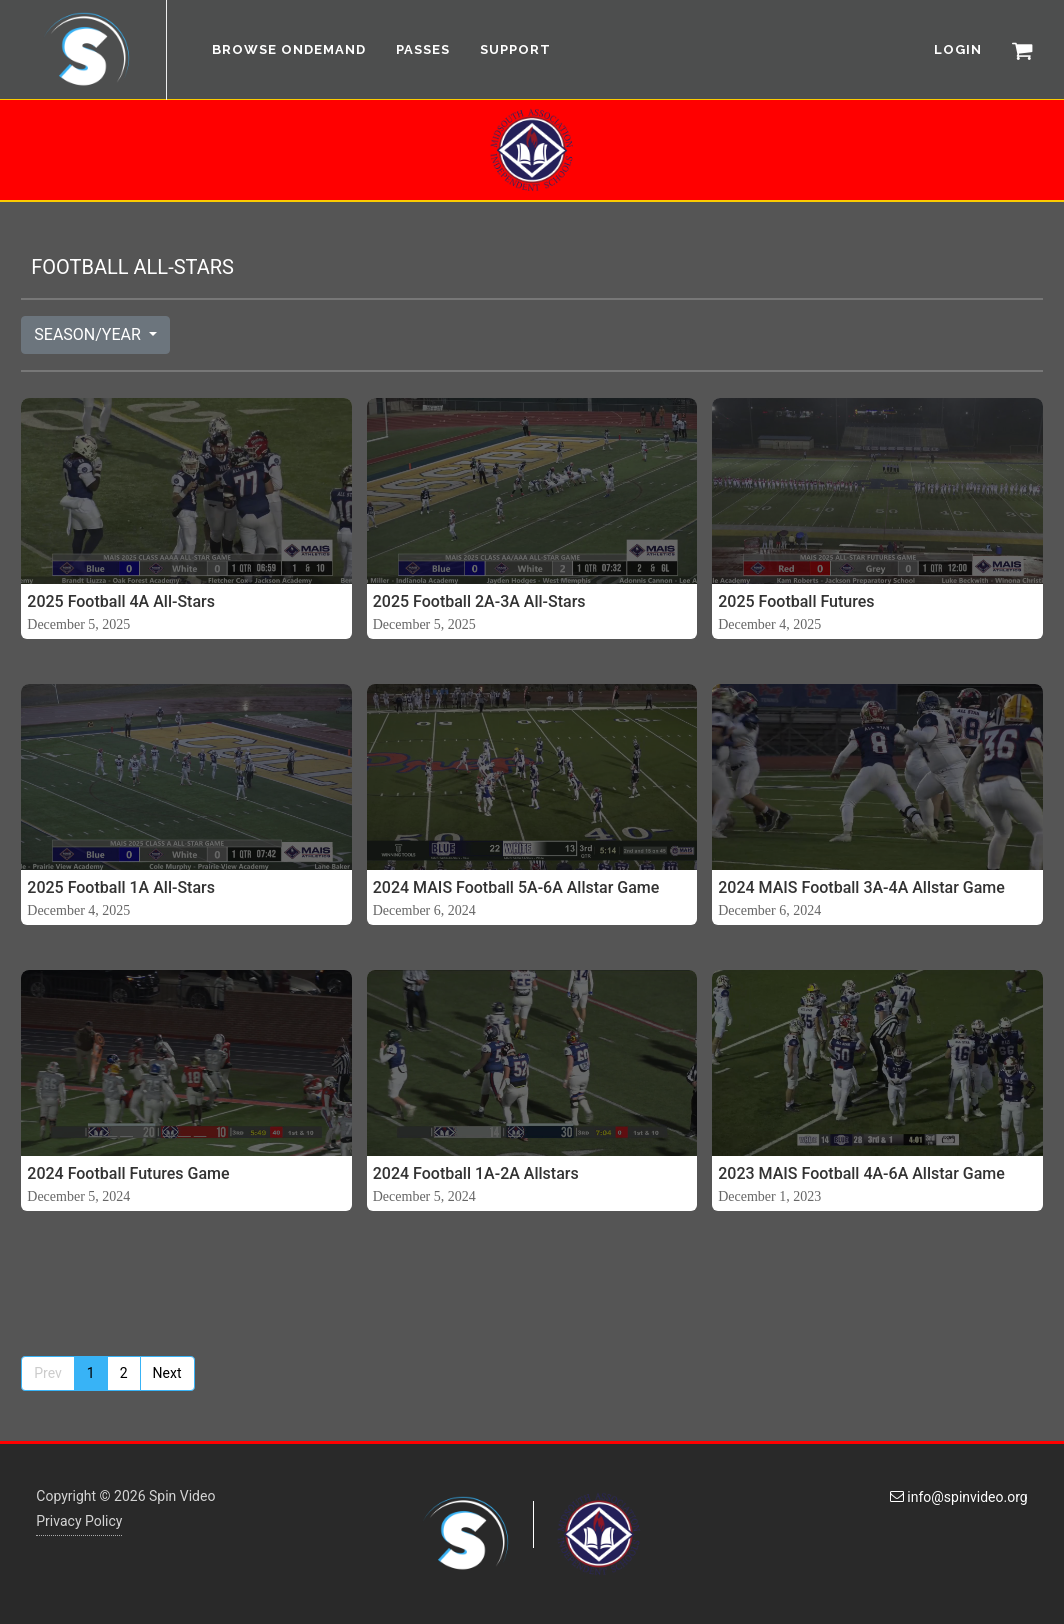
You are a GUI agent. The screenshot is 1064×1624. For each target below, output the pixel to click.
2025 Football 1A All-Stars (121, 887)
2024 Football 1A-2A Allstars (476, 1173)
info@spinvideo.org (959, 1497)
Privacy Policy (79, 1521)
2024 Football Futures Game (128, 1173)
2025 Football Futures (796, 601)
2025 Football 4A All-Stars (121, 601)
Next (167, 1373)
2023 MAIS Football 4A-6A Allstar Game (861, 1173)
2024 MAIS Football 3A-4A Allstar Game (861, 887)
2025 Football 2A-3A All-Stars (479, 601)
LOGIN (958, 49)
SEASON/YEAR (89, 334)
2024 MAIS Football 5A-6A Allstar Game (516, 887)
